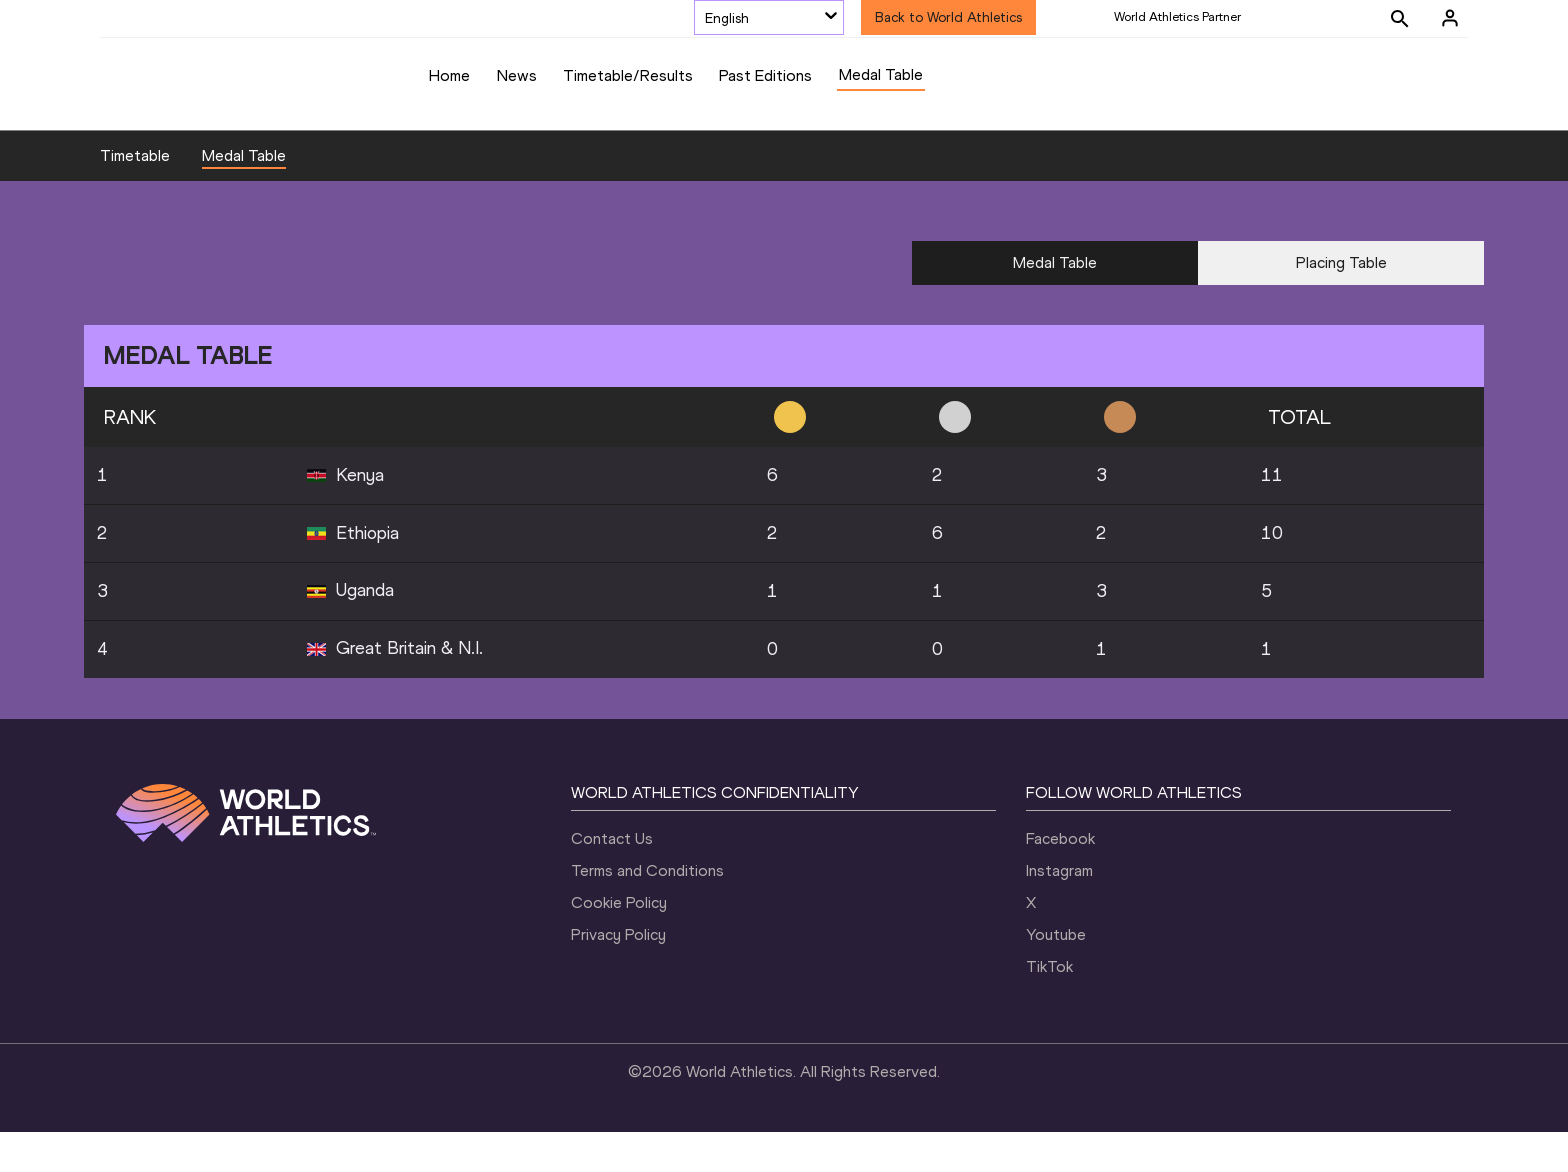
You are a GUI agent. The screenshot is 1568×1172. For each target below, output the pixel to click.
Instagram (1059, 910)
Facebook (1060, 878)
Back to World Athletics (948, 17)
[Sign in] (1450, 18)
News (517, 75)
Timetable (135, 195)
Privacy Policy (618, 974)
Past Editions (765, 75)
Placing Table (1341, 302)
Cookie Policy (619, 942)
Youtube (1056, 974)
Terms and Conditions (647, 910)
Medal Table (881, 74)
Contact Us (612, 878)
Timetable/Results (628, 75)
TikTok (1049, 1006)
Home (449, 75)
